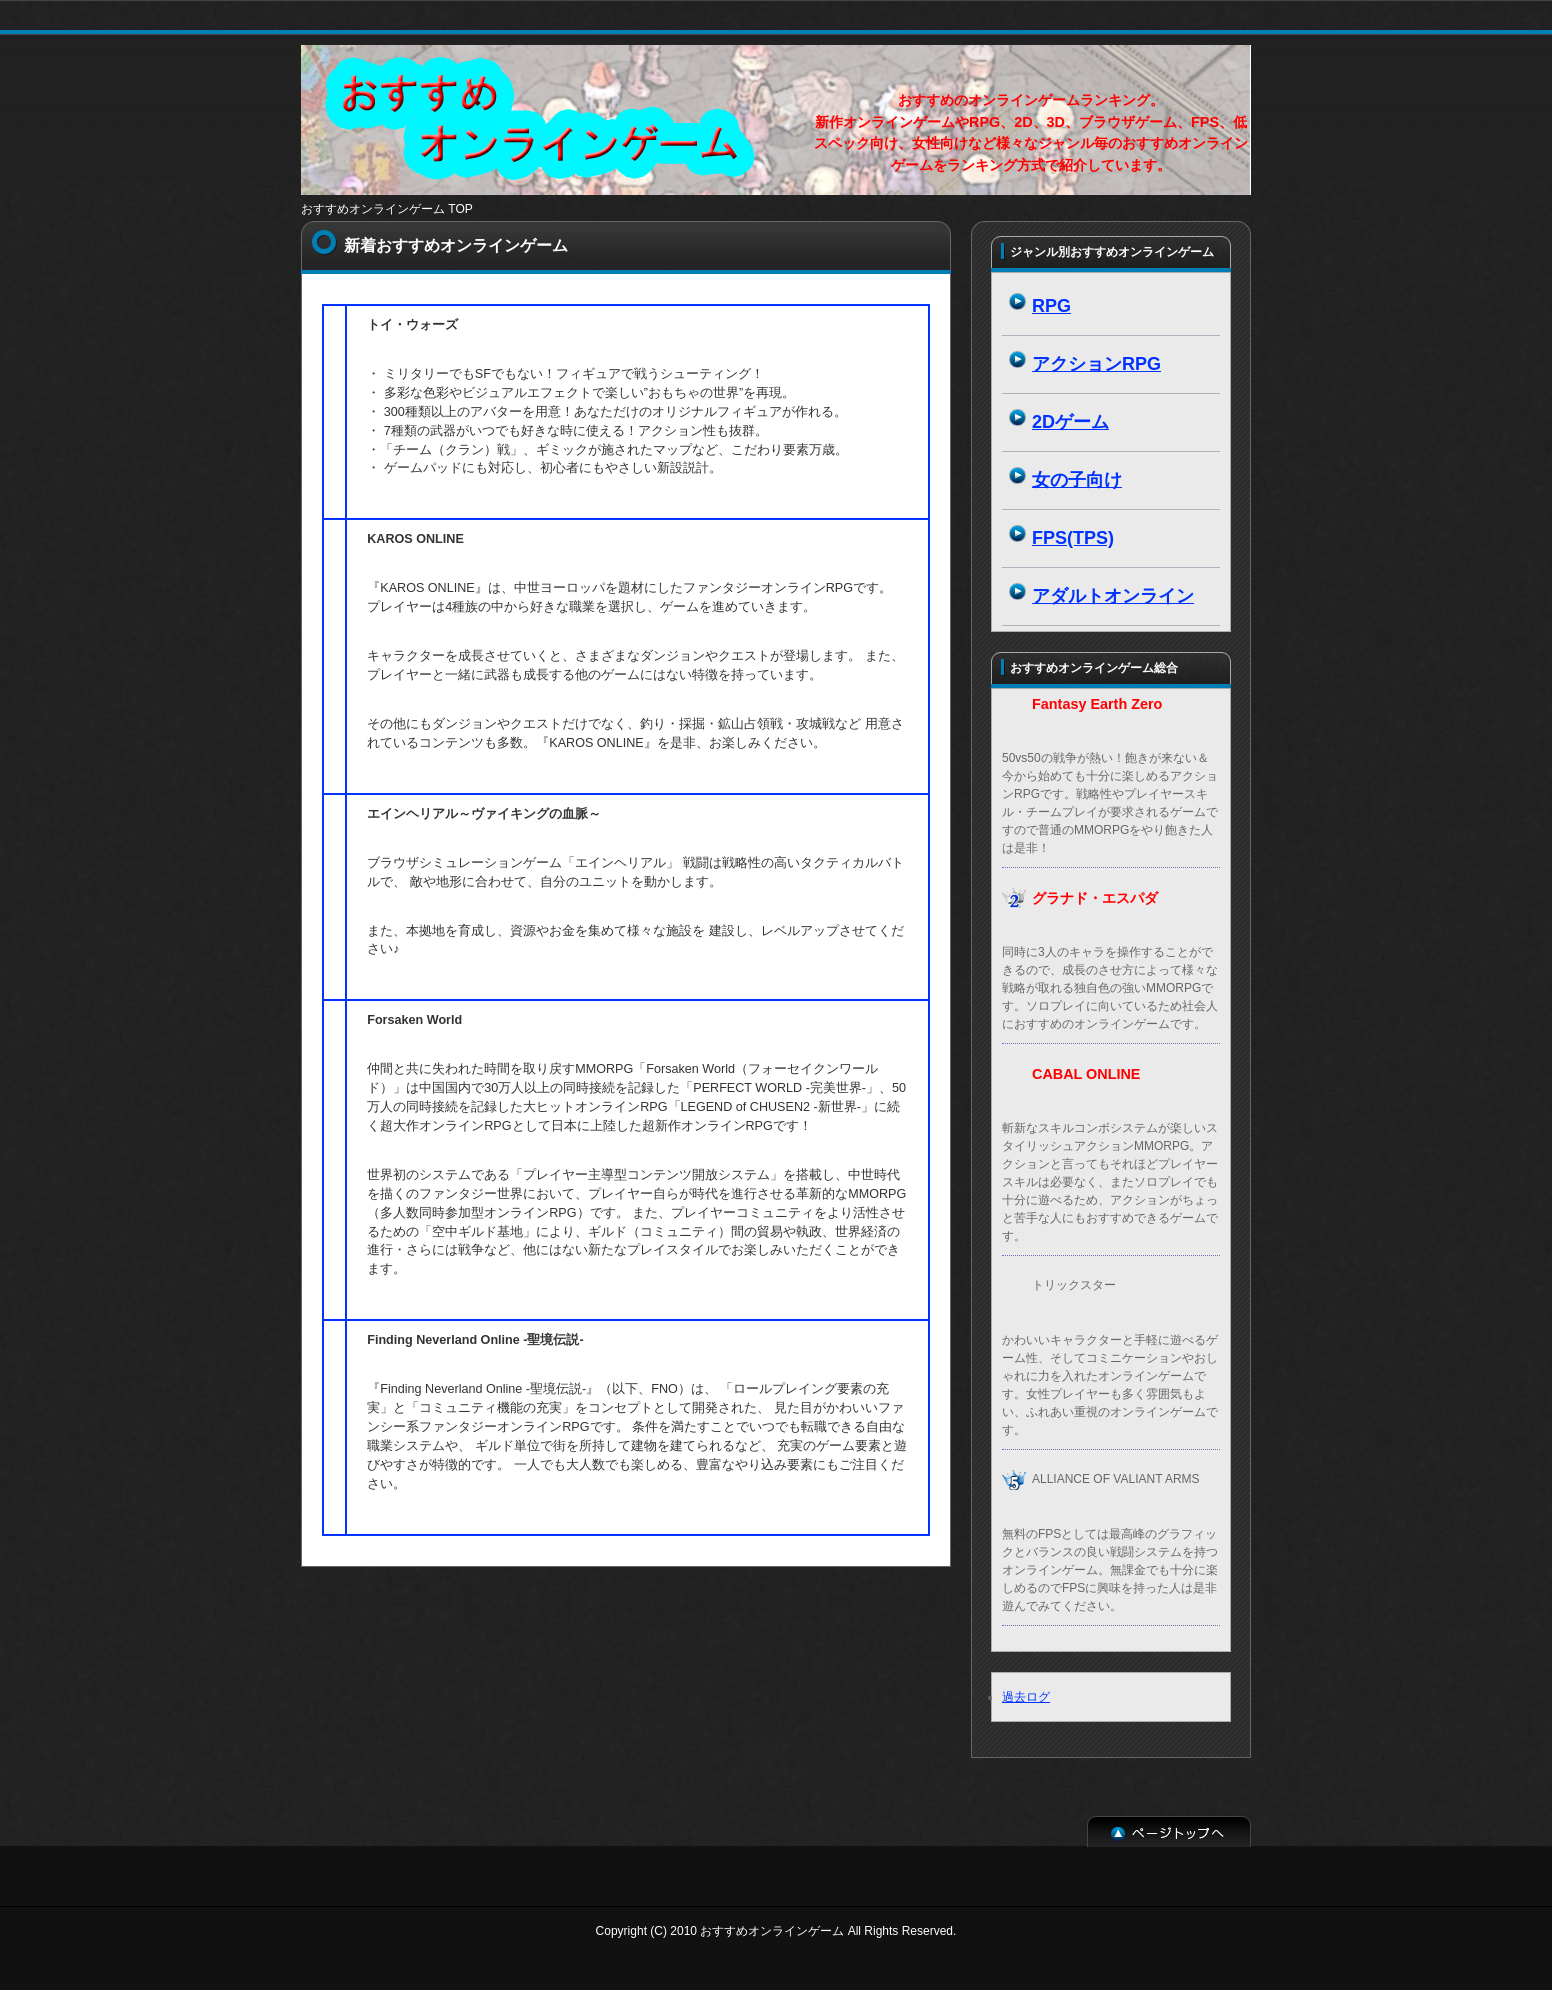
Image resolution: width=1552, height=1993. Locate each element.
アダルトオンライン (1113, 596)
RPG (1051, 306)
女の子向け (1077, 480)
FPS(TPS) (1073, 538)
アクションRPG (1096, 364)
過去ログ (1026, 1697)
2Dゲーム (1070, 422)
